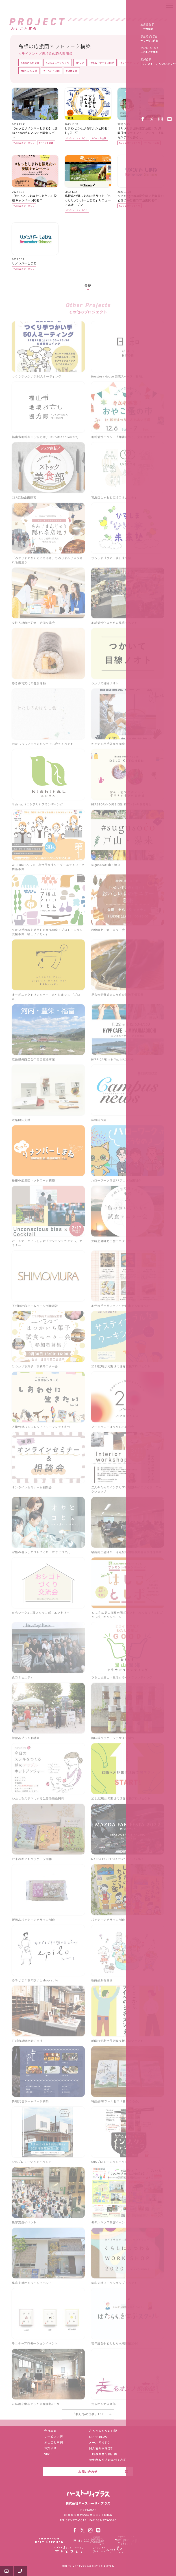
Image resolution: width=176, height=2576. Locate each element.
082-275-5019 (76, 2520)
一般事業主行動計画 (103, 2454)
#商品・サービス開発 (102, 63)
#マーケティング (130, 63)
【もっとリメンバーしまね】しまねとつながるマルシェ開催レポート (35, 133)
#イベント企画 (51, 71)
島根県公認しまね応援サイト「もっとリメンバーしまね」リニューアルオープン (88, 200)
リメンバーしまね (24, 263)
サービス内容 (53, 2436)
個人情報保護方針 (101, 2448)
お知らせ (50, 2448)
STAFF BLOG (98, 2436)
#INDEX (80, 63)
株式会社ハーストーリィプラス (88, 2494)
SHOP (48, 2454)
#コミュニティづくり (57, 63)
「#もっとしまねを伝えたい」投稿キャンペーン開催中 (34, 198)
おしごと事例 (53, 2442)
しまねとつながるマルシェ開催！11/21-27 (88, 130)
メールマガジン (100, 2442)
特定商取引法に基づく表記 (108, 2460)
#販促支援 (71, 71)
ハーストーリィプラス (24, 5)
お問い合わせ (88, 2471)
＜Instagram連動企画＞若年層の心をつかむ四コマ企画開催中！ (140, 198)
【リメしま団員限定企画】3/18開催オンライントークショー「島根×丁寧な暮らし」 (140, 133)
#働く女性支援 (29, 71)
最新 (88, 286)
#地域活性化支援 (30, 63)
